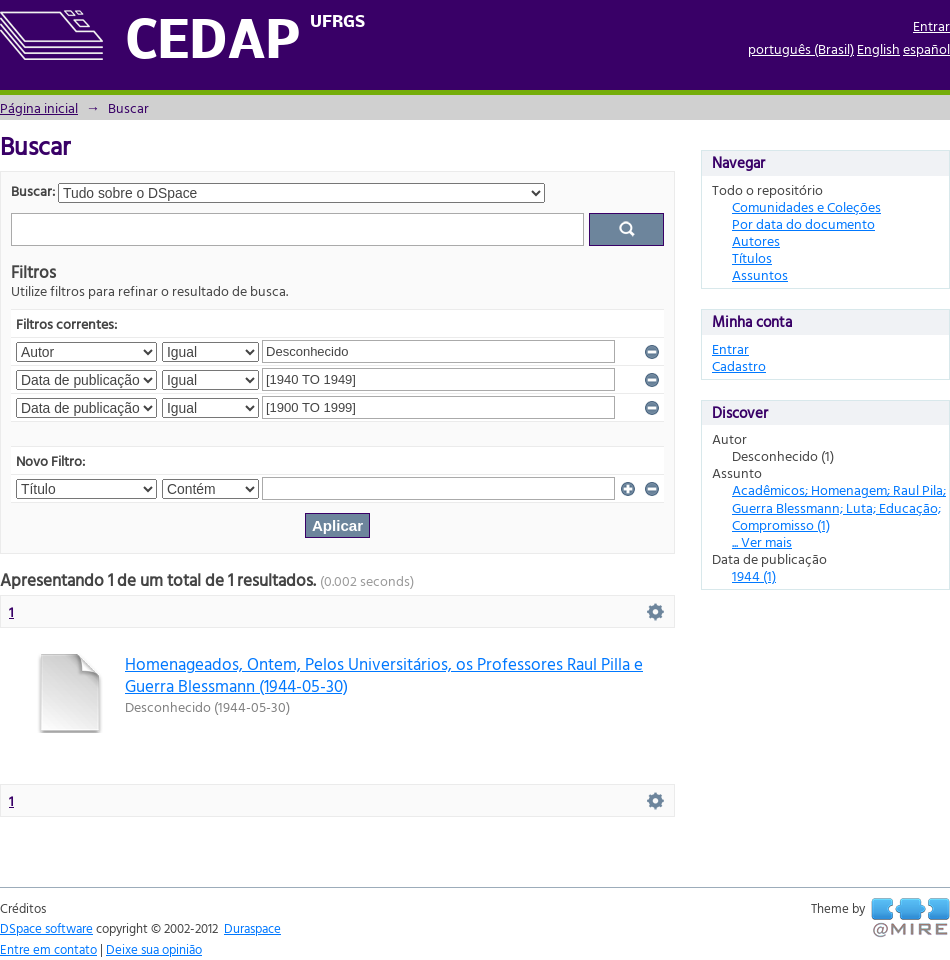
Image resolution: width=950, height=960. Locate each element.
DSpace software (46, 928)
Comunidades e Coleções (806, 206)
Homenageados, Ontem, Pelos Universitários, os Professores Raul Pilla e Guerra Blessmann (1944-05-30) (384, 674)
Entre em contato (48, 949)
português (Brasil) (801, 48)
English (878, 48)
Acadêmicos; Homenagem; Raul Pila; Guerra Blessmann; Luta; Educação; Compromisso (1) (839, 506)
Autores (756, 240)
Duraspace (252, 928)
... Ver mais (762, 541)
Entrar (931, 25)
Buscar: (33, 190)
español (926, 48)
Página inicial (39, 107)
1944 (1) (754, 575)
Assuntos (760, 274)
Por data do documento (803, 223)
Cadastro (739, 365)
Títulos (752, 257)
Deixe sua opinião (154, 949)
